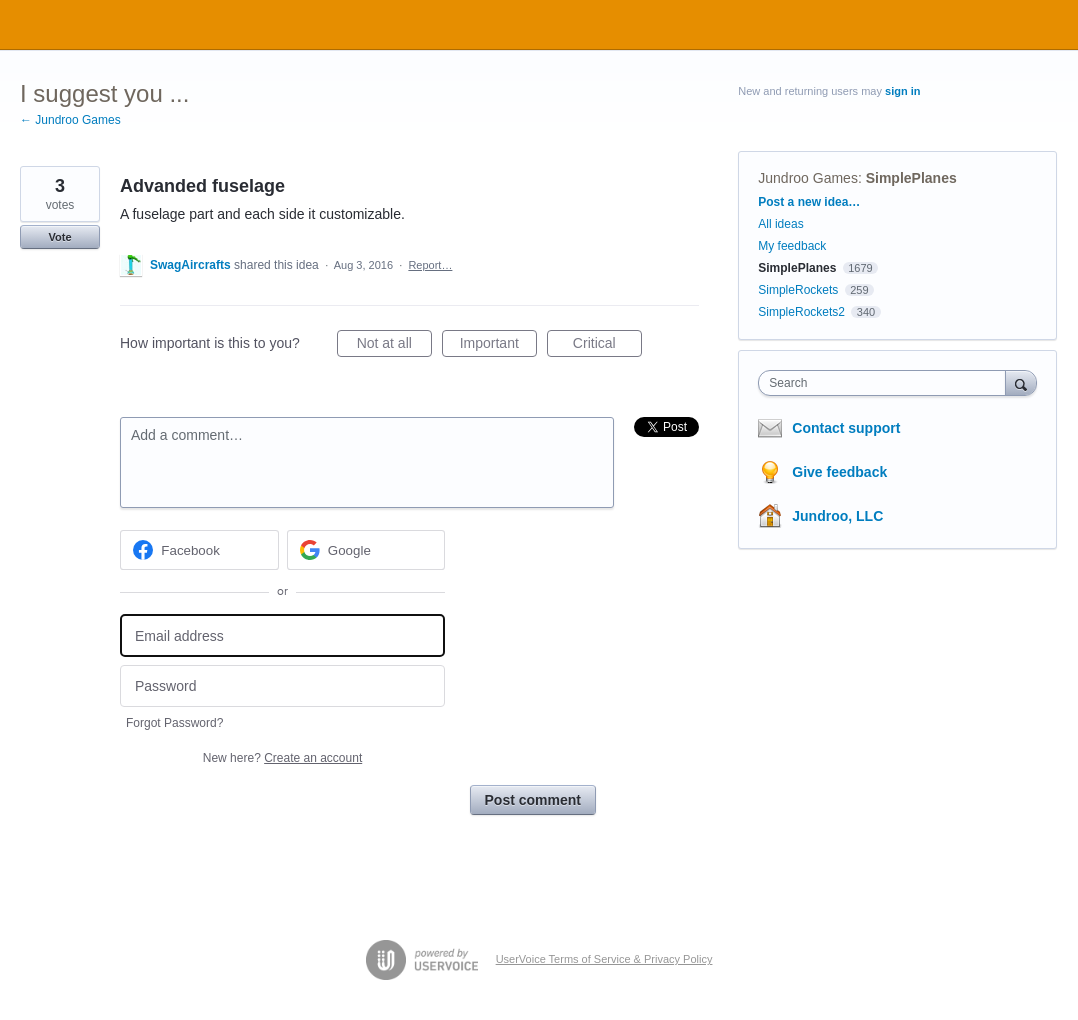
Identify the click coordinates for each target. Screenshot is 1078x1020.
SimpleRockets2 (801, 312)
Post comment (533, 800)
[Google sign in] (366, 550)
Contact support (846, 428)
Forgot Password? (174, 723)
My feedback (792, 246)
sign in (902, 91)
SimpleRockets (798, 290)
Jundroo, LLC (837, 516)
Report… (430, 265)
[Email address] (282, 635)
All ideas (780, 224)
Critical (607, 346)
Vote (59, 237)
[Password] (282, 686)
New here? (282, 758)
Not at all (394, 346)
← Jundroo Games (70, 120)
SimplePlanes (911, 178)
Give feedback (839, 472)
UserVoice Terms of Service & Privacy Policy (604, 959)
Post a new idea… (809, 202)
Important (498, 346)
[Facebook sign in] (199, 550)
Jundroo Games (808, 178)
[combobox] (886, 383)
